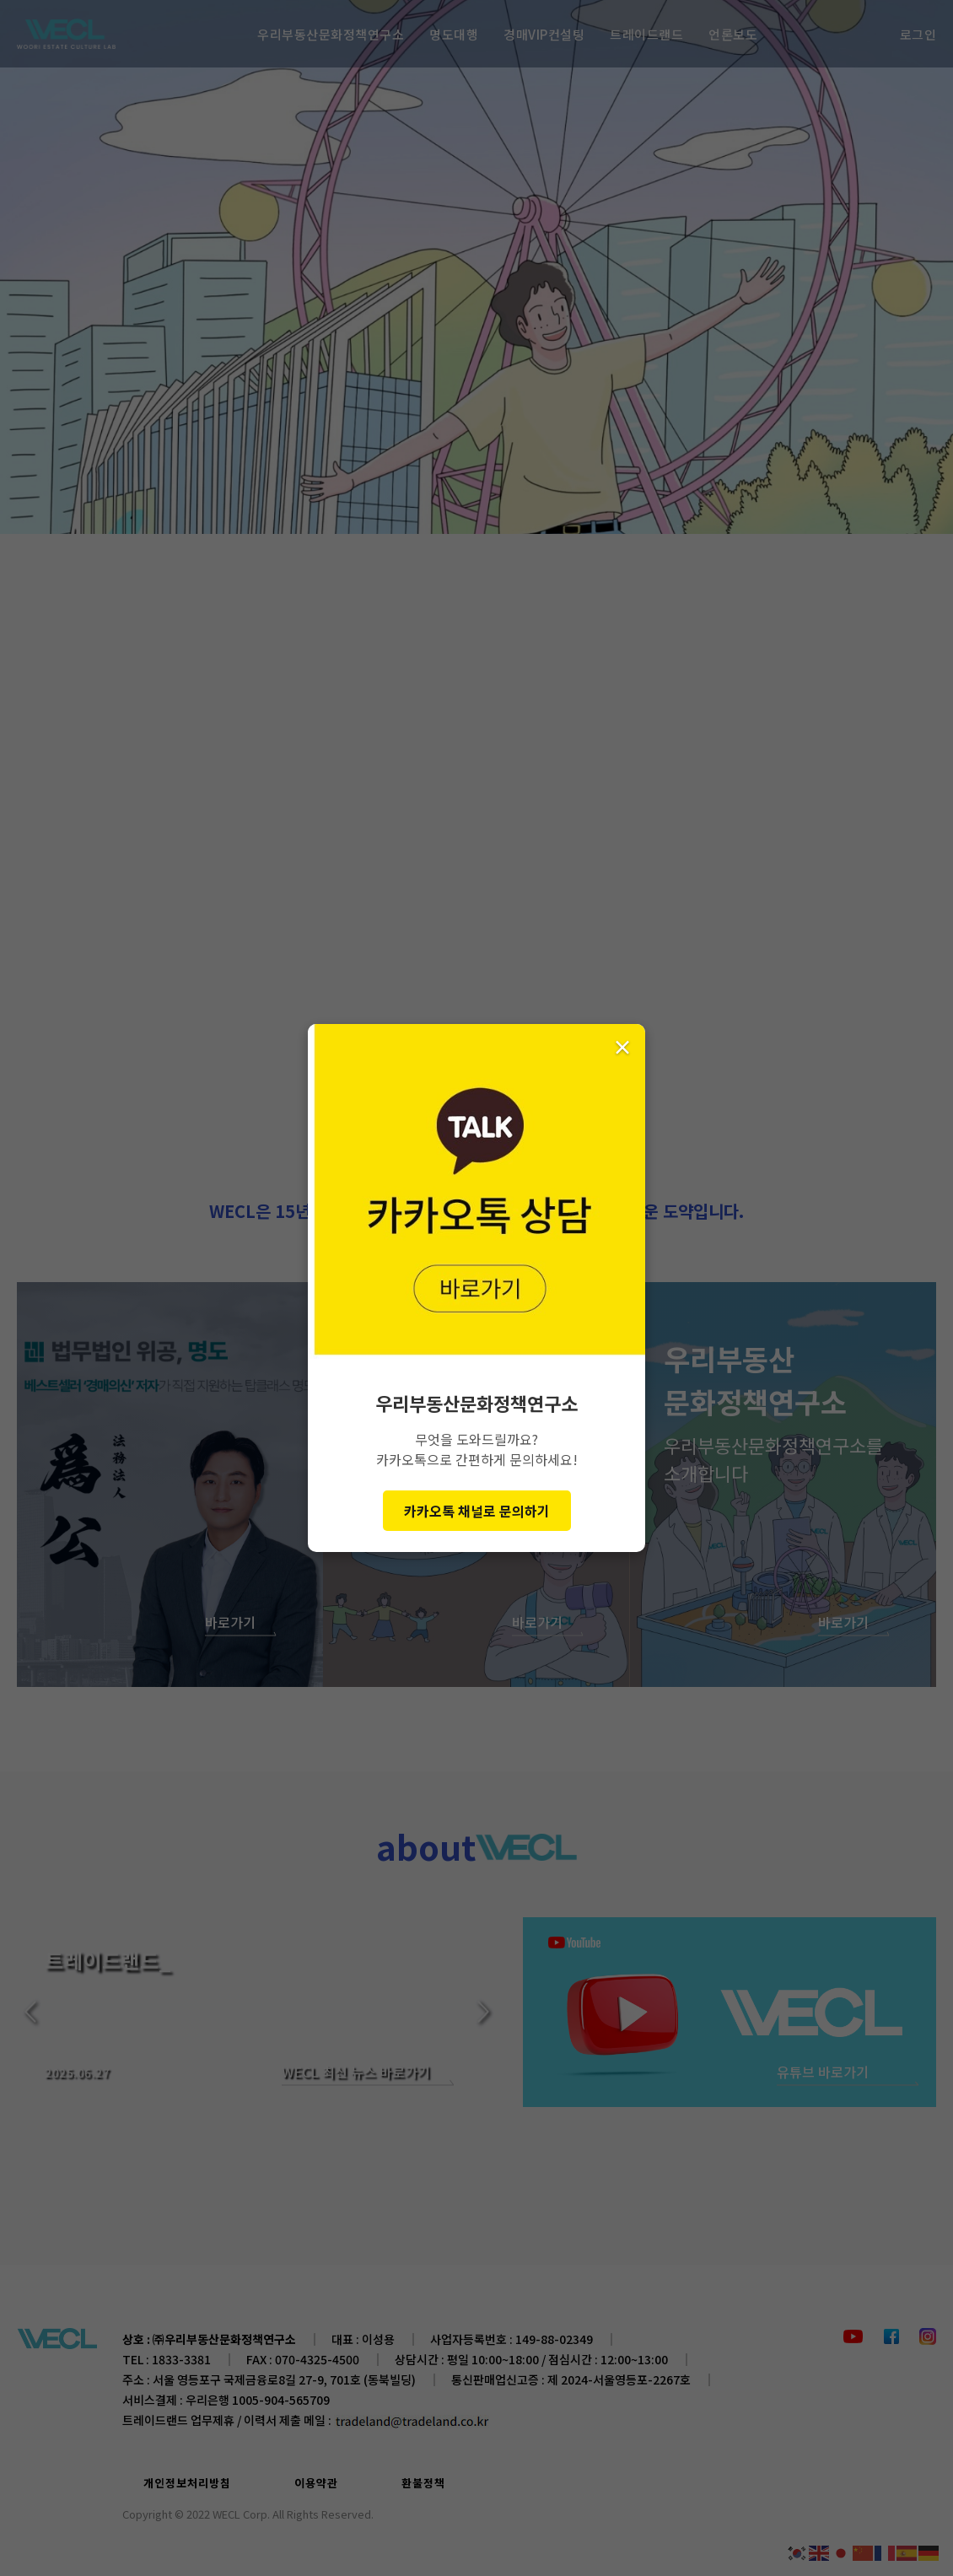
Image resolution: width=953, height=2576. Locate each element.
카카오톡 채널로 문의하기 (477, 1511)
